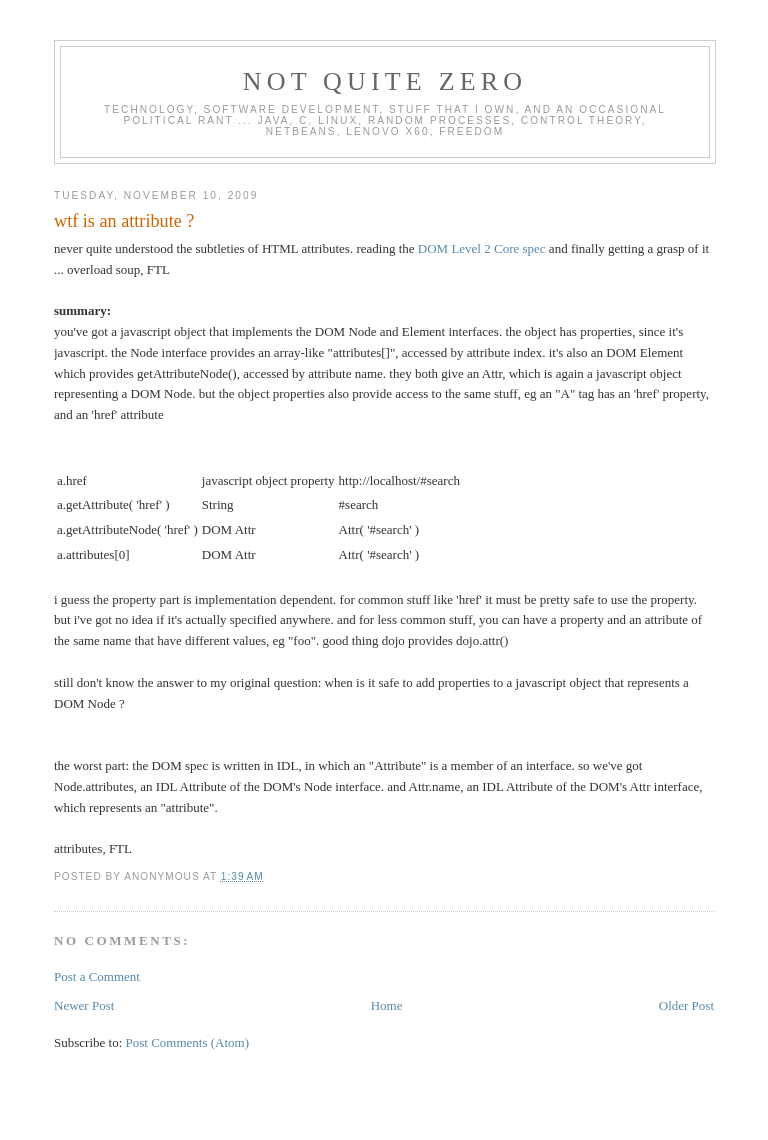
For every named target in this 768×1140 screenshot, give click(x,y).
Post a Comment (97, 976)
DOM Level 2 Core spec (482, 248)
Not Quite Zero (385, 81)
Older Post (686, 1005)
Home (387, 1005)
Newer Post (84, 1005)
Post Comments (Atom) (188, 1042)
